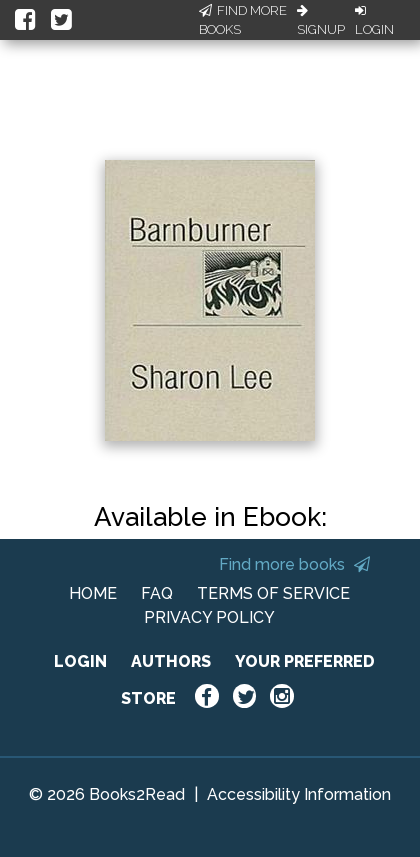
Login (374, 21)
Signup (321, 21)
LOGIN (80, 661)
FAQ (157, 593)
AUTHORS (171, 661)
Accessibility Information (299, 794)
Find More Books (243, 20)
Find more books (294, 564)
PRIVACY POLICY (209, 617)
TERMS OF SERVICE (273, 593)
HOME (93, 593)
